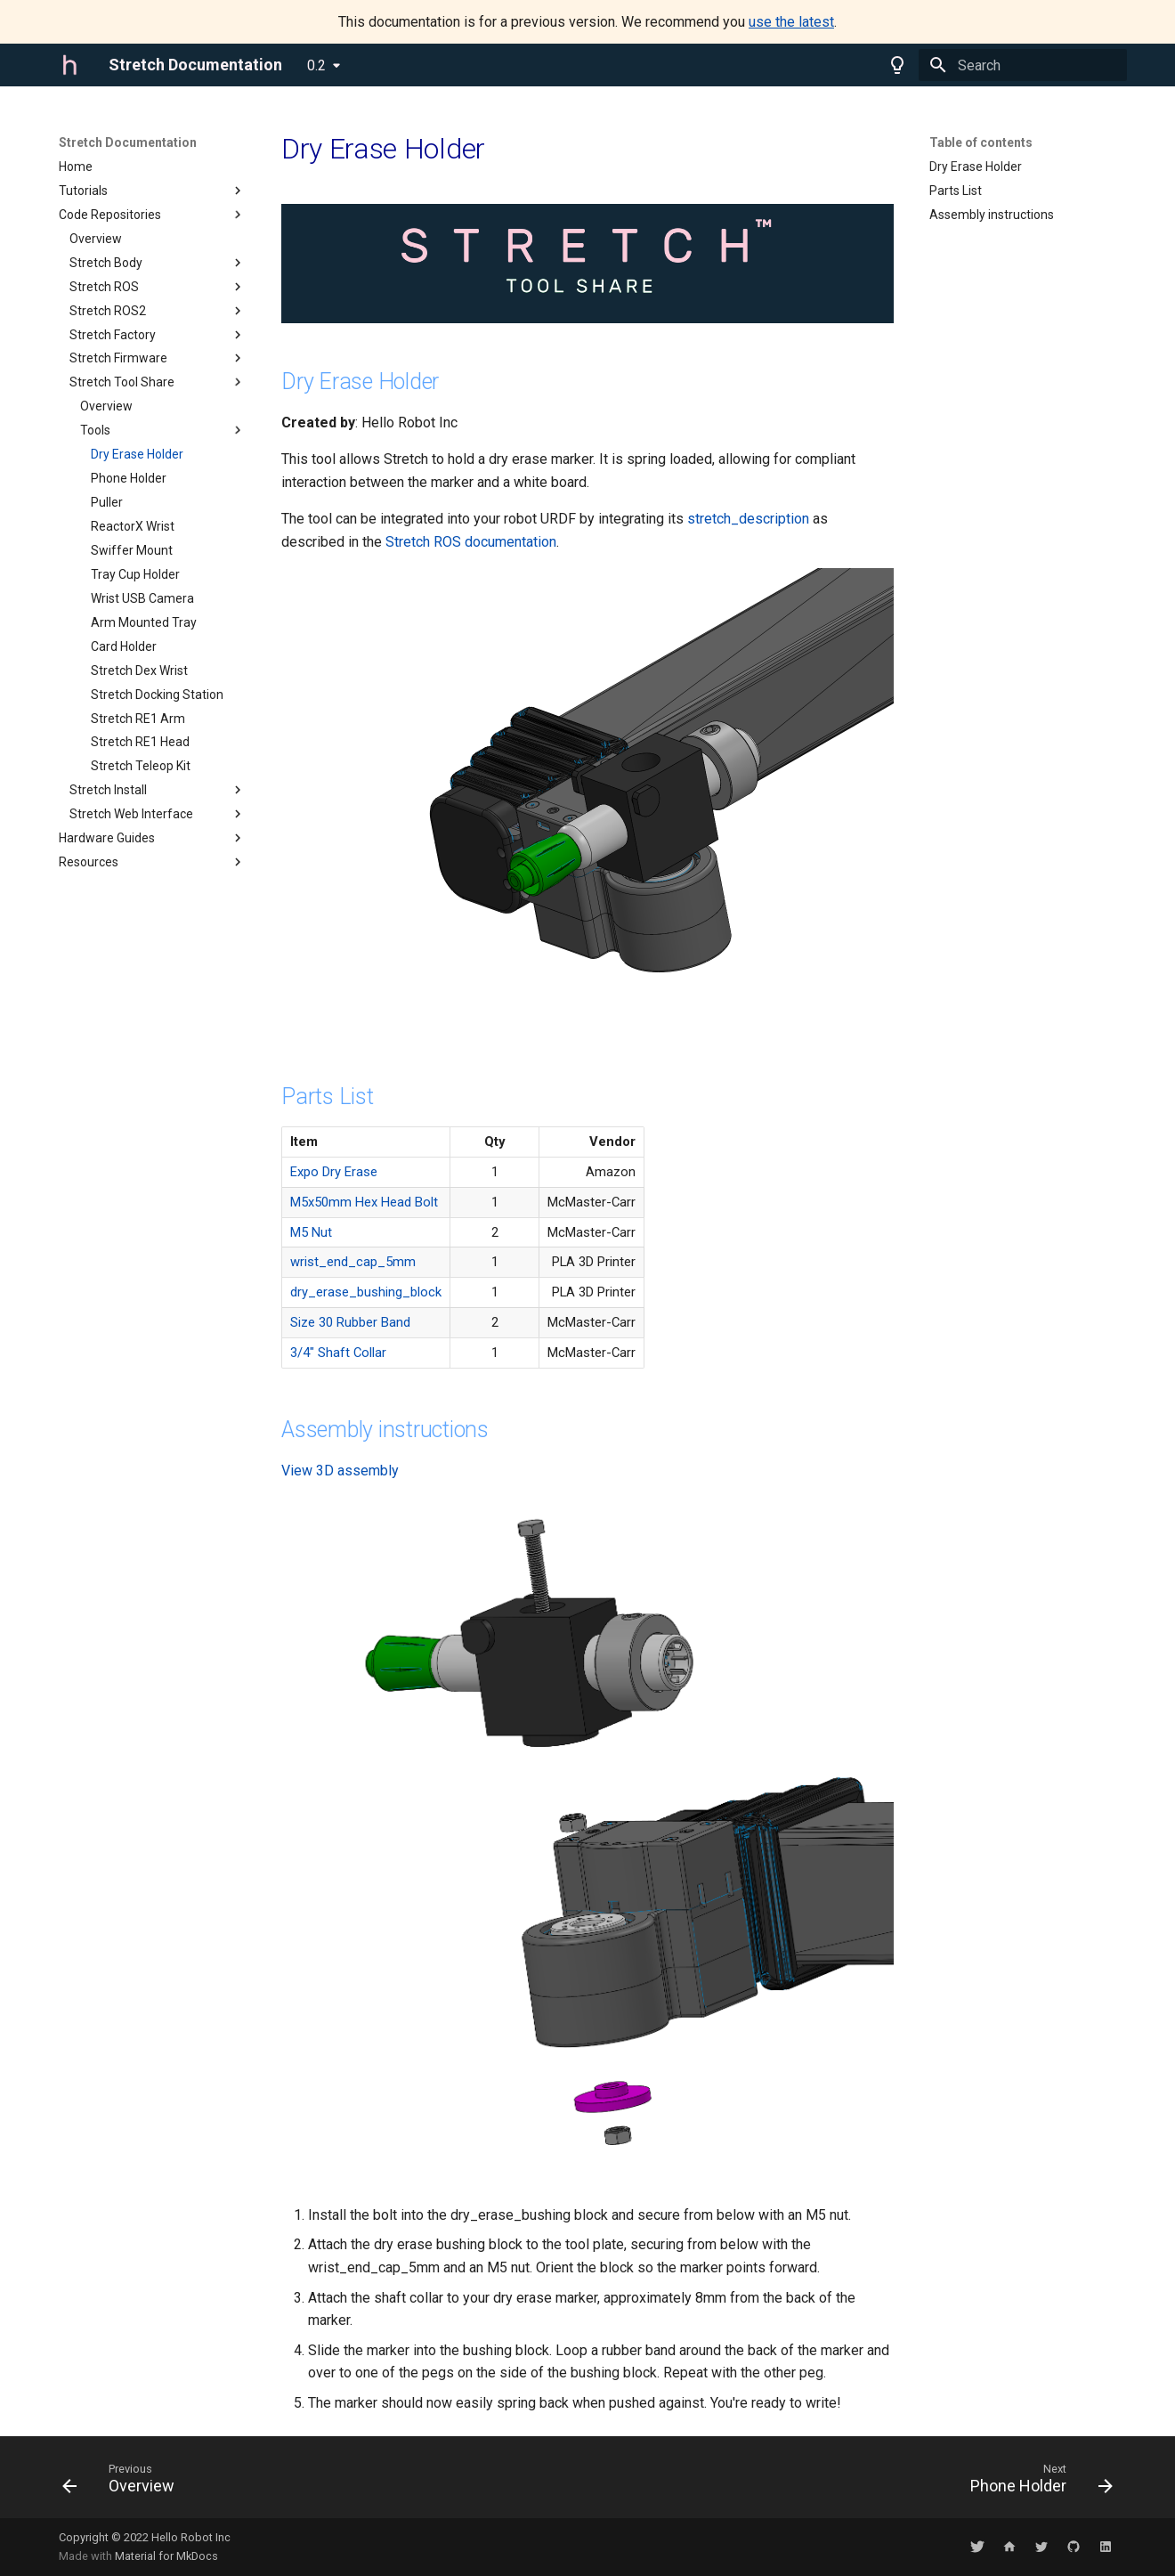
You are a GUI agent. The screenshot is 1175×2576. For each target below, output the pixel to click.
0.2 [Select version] (316, 65)
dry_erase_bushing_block (366, 1292)
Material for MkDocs (166, 2556)
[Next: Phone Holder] (1035, 2482)
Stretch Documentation (128, 142)
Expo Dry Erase (333, 1172)
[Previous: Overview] (124, 2482)
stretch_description (748, 518)
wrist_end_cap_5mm (353, 1262)
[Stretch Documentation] (69, 65)
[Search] (1023, 65)
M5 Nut (311, 1232)
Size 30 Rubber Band (350, 1322)
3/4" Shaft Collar (338, 1353)
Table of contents (981, 142)
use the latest (791, 21)
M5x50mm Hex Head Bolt (364, 1202)
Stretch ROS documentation (470, 541)
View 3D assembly (340, 1470)
